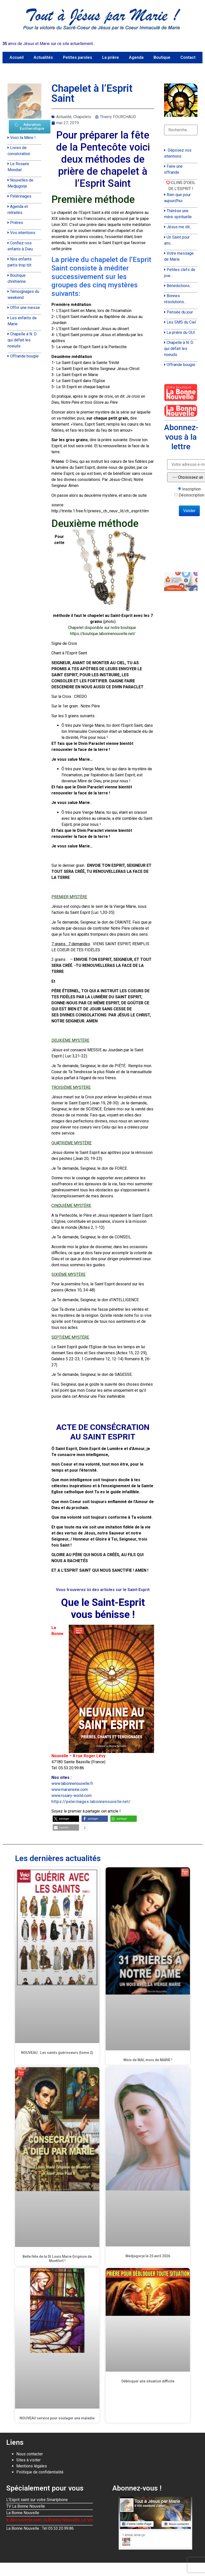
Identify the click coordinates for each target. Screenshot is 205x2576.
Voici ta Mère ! (23, 137)
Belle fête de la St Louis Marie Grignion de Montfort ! (57, 2258)
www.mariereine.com (69, 1789)
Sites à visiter (28, 2460)
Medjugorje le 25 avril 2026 (147, 2256)
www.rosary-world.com (71, 1795)
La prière (110, 57)
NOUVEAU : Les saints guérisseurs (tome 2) (57, 2053)
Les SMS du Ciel (181, 322)
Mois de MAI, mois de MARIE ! (147, 2060)
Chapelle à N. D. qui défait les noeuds (22, 340)
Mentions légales (31, 2466)
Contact (187, 57)
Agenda (136, 57)
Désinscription (191, 495)
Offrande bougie (24, 356)
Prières (16, 222)
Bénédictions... (179, 285)
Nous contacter (29, 2454)
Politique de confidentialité (39, 2472)
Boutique (162, 57)
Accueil (17, 57)
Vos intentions (22, 232)
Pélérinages (20, 196)
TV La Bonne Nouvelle (25, 2506)
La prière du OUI (181, 332)
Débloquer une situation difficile (147, 2381)
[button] (66, 1819)
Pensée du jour (180, 312)
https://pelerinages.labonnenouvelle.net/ (90, 1801)
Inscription (191, 489)
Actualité (64, 116)
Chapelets (82, 116)
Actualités (43, 57)
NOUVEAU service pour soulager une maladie (57, 2418)
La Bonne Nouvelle (22, 2512)
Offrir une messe (25, 307)
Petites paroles (77, 57)
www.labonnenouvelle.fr (72, 1783)
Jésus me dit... (179, 226)
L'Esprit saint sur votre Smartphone (37, 2499)
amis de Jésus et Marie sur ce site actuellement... (49, 43)
